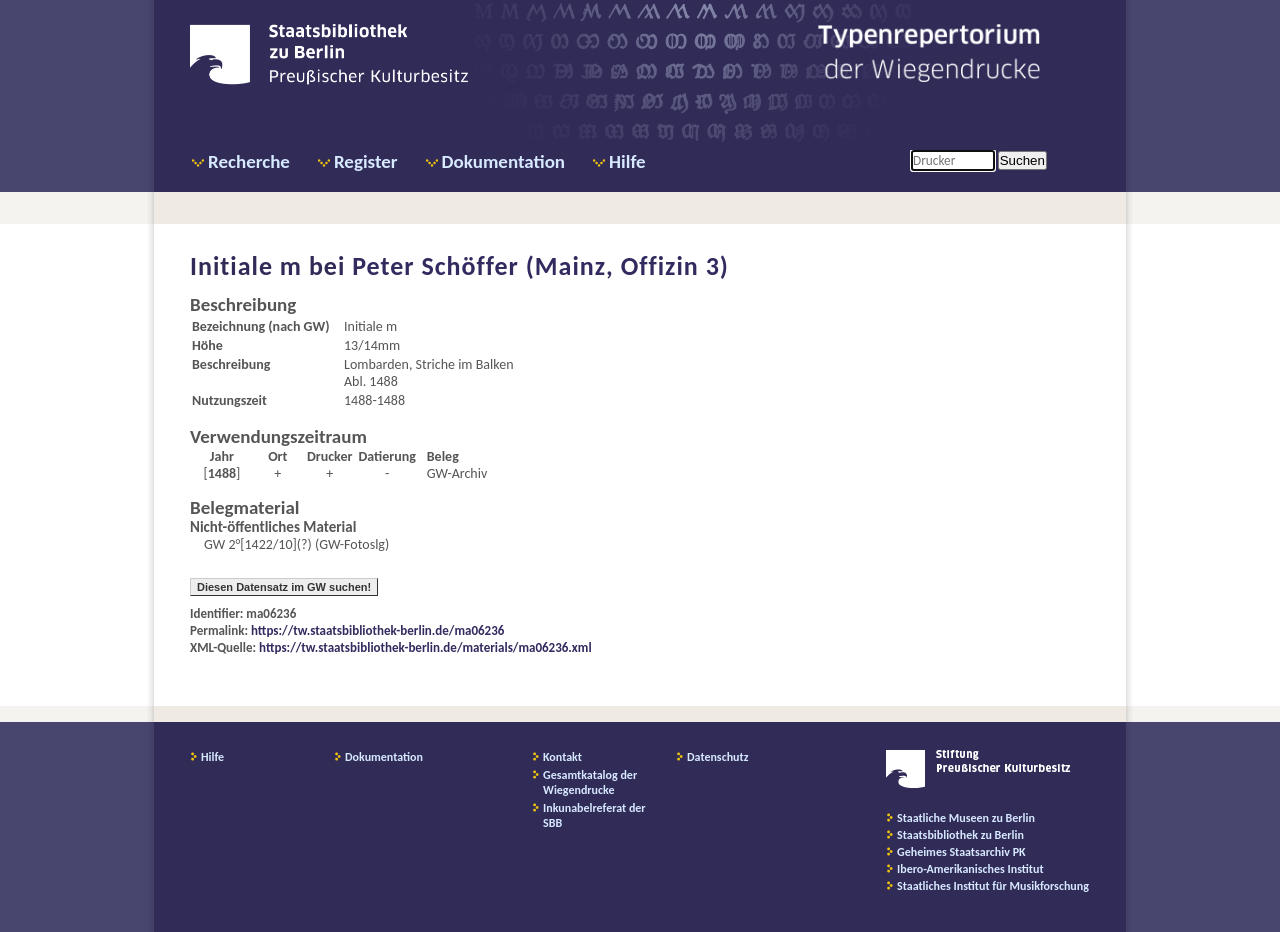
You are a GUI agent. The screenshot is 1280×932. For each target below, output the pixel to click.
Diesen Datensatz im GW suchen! (284, 587)
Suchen (1022, 160)
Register (366, 161)
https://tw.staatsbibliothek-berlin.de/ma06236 (377, 630)
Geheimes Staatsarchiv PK (961, 852)
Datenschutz (718, 757)
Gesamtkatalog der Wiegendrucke (590, 782)
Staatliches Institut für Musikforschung (993, 886)
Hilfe (627, 161)
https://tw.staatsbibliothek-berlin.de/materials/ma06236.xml (425, 647)
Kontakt (562, 757)
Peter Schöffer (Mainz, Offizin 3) (540, 266)
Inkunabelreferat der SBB (594, 815)
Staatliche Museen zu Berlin (966, 818)
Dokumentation (503, 161)
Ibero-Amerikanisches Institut (970, 869)
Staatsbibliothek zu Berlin (960, 835)
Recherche (249, 161)
